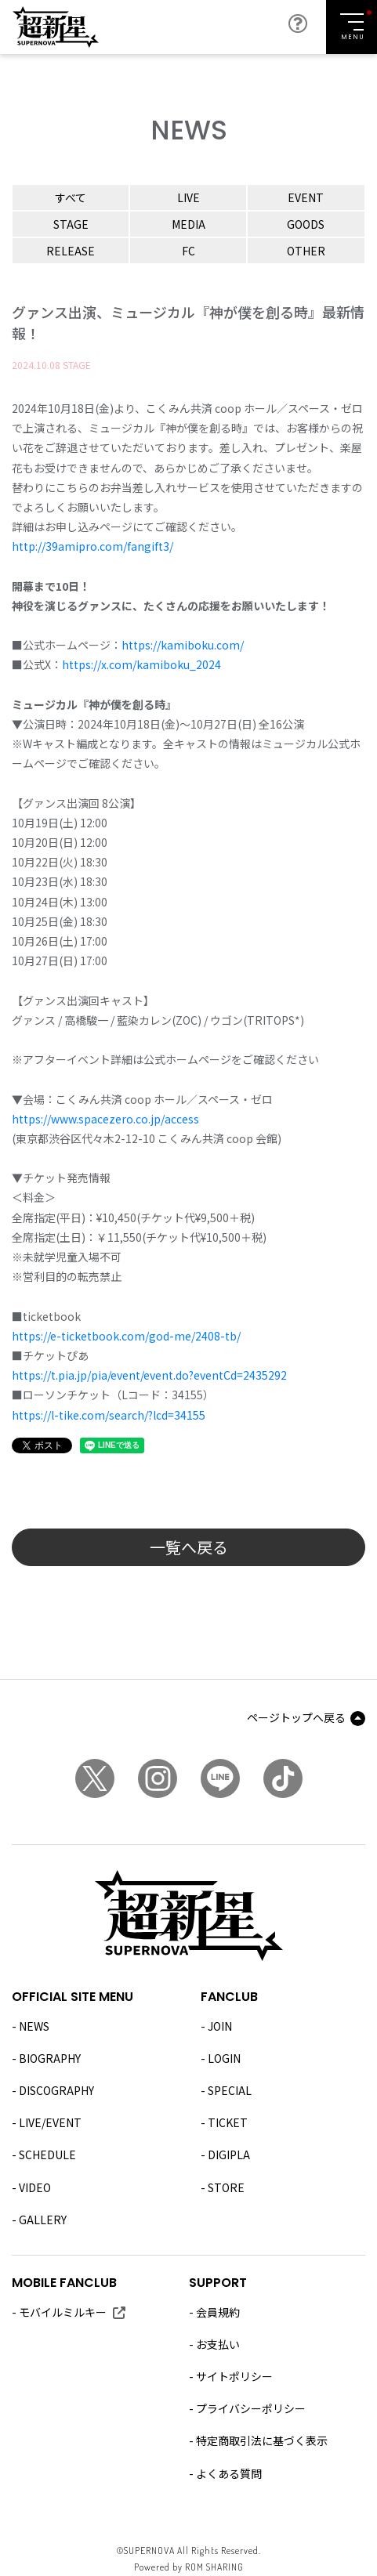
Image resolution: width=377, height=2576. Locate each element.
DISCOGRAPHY (56, 2090)
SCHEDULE (47, 2154)
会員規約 (218, 2312)
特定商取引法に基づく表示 (262, 2440)
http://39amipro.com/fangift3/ (92, 546)
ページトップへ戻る (296, 1717)
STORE (226, 2187)
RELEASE (70, 251)
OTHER (306, 251)
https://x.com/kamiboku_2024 (141, 664)
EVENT (306, 197)
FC (188, 251)
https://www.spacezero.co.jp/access (105, 1119)
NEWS (34, 2026)
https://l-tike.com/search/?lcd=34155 (108, 1415)
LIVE (188, 197)
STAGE (71, 224)
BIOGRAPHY (50, 2058)
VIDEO (35, 2187)
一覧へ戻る (189, 1547)
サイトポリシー (234, 2376)
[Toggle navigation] (351, 27)
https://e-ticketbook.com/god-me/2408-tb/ (126, 1336)
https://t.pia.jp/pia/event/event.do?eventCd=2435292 (149, 1375)
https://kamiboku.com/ (182, 645)
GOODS (305, 224)
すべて (70, 197)
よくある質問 (229, 2473)
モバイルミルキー (63, 2312)
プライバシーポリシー (251, 2408)
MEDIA (188, 224)
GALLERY (43, 2219)
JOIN (220, 2026)
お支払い (218, 2344)
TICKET (228, 2122)
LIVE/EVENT (50, 2122)
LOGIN (224, 2058)
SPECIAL (230, 2090)
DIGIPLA (229, 2154)
